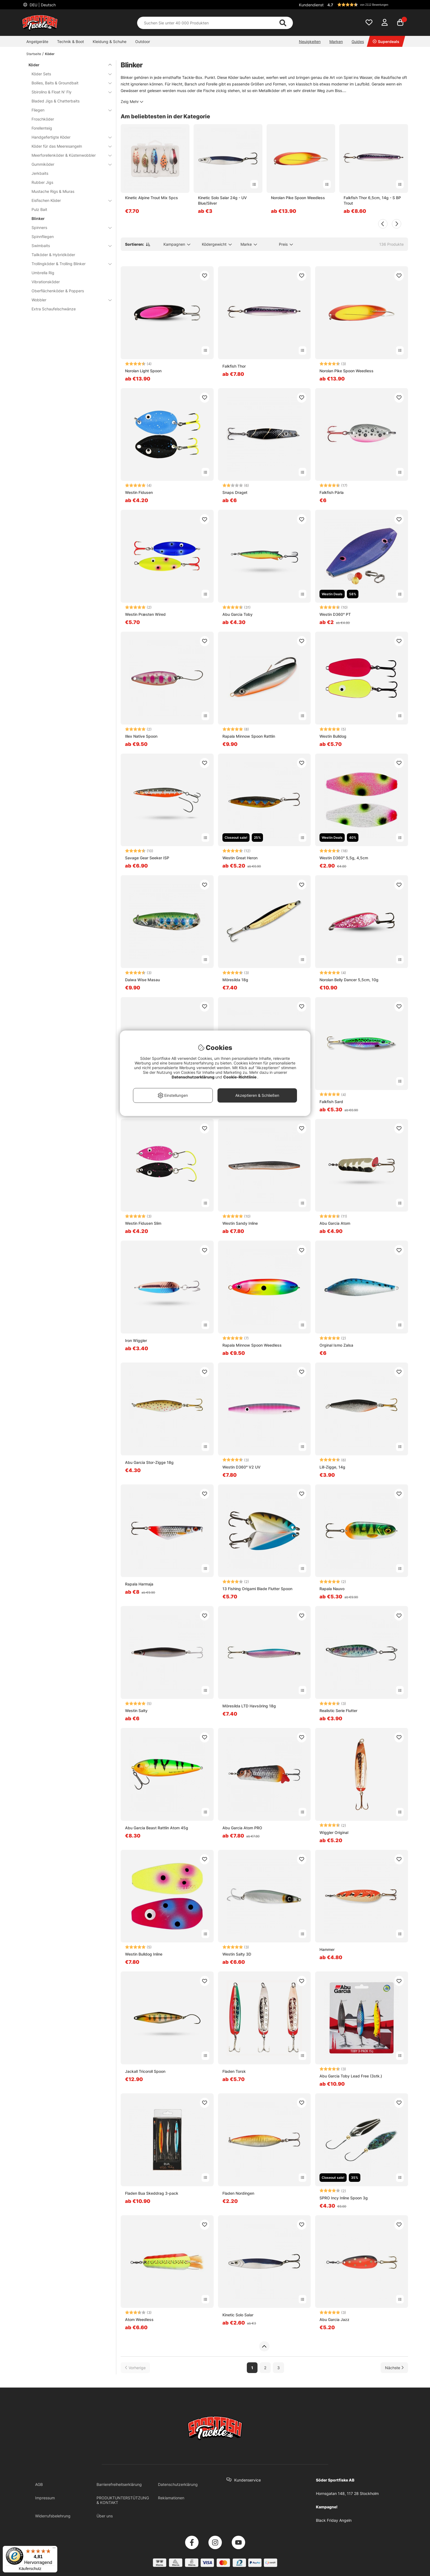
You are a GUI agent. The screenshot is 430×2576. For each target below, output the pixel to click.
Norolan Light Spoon (143, 370)
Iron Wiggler (136, 1340)
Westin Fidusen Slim (143, 1223)
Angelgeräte (37, 41)
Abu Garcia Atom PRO (242, 1827)
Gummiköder (68, 164)
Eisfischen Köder (68, 200)
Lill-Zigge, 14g (332, 1467)
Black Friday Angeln (334, 2520)
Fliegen (68, 110)
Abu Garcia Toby (237, 614)
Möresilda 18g (235, 979)
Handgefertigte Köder (68, 137)
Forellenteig (42, 128)
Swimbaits (68, 245)
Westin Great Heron (240, 857)
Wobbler (68, 299)
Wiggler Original (333, 1832)
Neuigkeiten (310, 41)
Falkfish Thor (234, 366)
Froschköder (43, 119)
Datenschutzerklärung (178, 2484)
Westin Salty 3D (236, 1954)
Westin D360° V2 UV (241, 1467)
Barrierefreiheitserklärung (119, 2484)
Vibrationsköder (46, 281)
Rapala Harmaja (139, 1584)
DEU (42, 4)
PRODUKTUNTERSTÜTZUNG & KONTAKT (123, 2500)
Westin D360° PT (335, 614)
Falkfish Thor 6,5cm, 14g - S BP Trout (372, 200)
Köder (50, 54)
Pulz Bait (39, 209)
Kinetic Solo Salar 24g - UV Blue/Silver (222, 200)
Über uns (105, 2516)
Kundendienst (311, 4)
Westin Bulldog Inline (143, 1954)
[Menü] (54, 2549)
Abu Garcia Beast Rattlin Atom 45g (156, 1827)
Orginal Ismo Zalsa (336, 1345)
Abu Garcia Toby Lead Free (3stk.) (350, 2076)
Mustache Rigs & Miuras (53, 191)
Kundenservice (247, 2480)
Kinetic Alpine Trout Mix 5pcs (151, 197)
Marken (336, 41)
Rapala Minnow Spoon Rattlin (248, 736)
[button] (367, 4)
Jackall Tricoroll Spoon (145, 2071)
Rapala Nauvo (331, 1588)
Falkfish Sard (331, 1101)
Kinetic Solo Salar (237, 2314)
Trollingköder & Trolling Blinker (68, 263)
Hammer (327, 1949)
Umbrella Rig (43, 272)
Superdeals (386, 41)
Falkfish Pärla (331, 492)
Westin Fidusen (139, 492)
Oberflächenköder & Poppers (58, 290)
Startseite (33, 54)
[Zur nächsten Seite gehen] (394, 2367)
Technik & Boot (70, 41)
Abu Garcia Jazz (334, 2319)
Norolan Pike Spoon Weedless (298, 197)
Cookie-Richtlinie (240, 1077)
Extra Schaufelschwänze (54, 309)
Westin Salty (136, 1710)
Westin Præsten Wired (145, 614)
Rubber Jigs (42, 182)
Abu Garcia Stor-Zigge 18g (149, 1462)
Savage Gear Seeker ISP (147, 857)
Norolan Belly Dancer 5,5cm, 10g (348, 979)
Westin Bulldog (332, 736)
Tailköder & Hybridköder (53, 254)
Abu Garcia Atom (334, 1223)
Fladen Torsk (234, 2071)
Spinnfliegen (43, 236)
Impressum (45, 2497)
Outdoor (142, 41)
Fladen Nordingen (238, 2193)
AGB (39, 2484)
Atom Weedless (139, 2319)
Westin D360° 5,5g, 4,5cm (343, 857)
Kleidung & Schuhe (109, 41)
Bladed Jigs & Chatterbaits (56, 101)
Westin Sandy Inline (240, 1223)
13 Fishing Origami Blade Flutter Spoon (257, 1588)
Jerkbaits (40, 173)
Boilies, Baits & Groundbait (68, 83)
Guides (358, 41)
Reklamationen (171, 2497)
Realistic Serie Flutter (338, 1710)
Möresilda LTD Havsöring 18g (249, 1706)
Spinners (68, 227)
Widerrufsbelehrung (52, 2516)
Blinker (38, 218)
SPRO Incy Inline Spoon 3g (343, 2198)
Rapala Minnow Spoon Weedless (252, 1345)
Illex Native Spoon (141, 736)
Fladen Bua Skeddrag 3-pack (151, 2193)
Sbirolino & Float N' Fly (68, 92)
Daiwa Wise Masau (142, 979)
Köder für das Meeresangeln (68, 146)
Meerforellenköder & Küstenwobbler (68, 155)
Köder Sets (68, 73)
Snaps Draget (234, 492)
